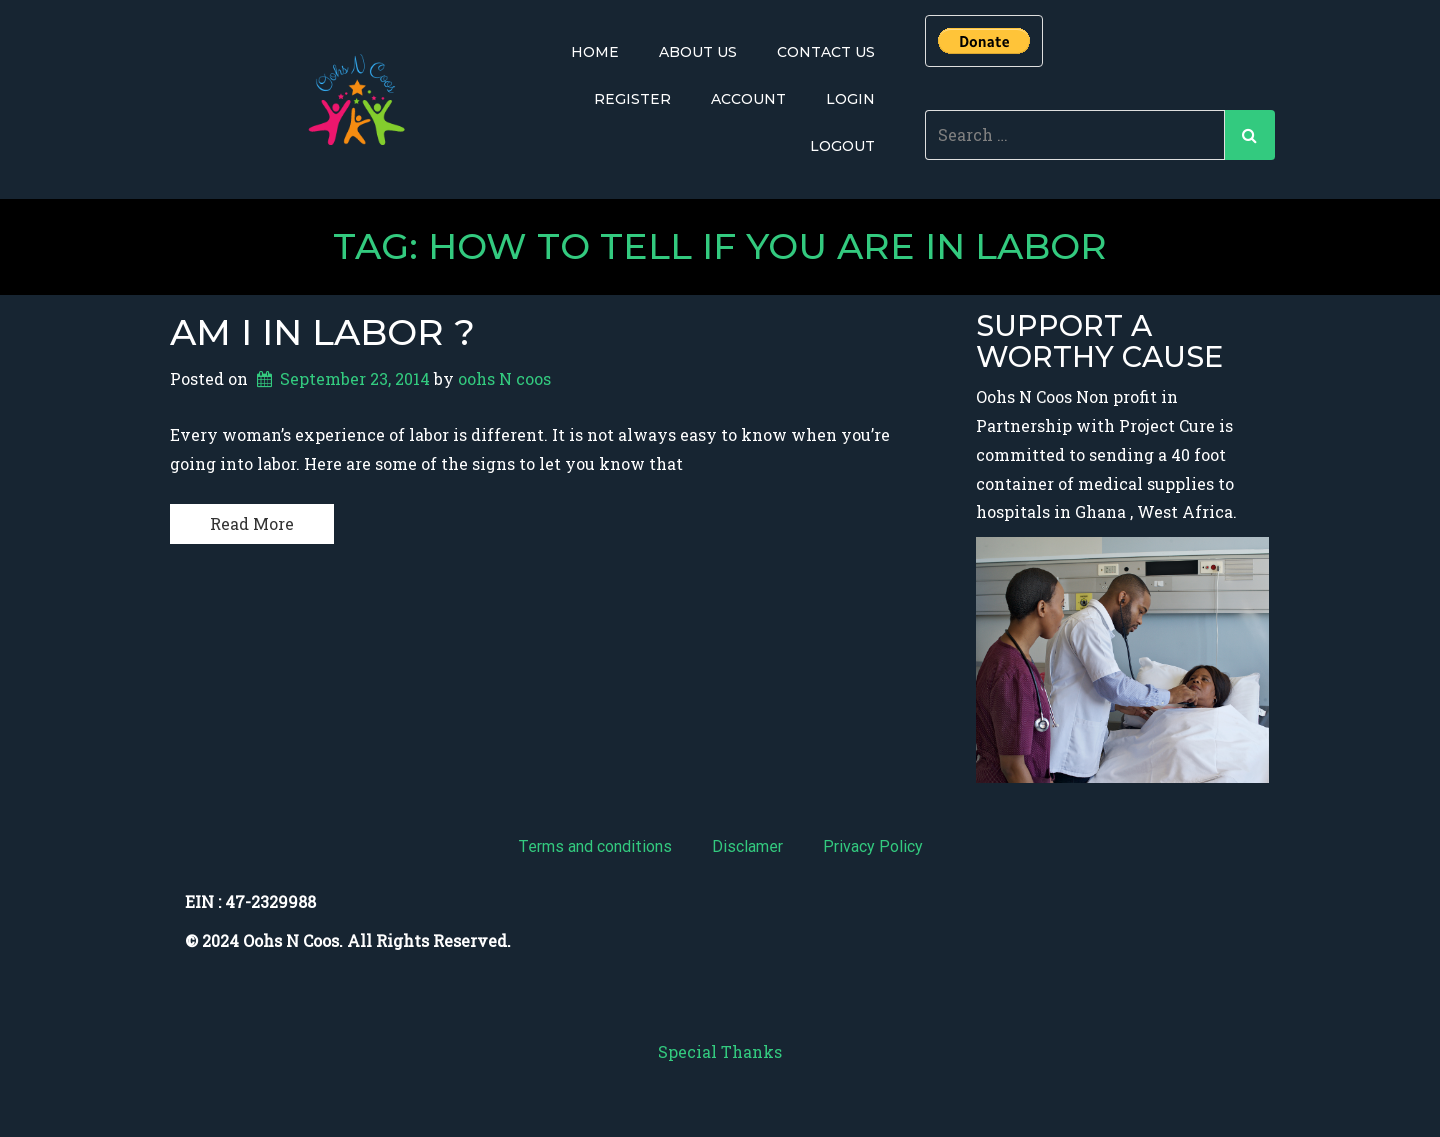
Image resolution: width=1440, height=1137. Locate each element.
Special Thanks (720, 1051)
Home (595, 52)
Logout (842, 146)
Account (748, 99)
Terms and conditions (595, 846)
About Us (698, 52)
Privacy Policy (873, 846)
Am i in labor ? (322, 331)
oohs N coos (504, 378)
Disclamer (747, 846)
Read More (252, 522)
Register (632, 99)
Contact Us (826, 52)
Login (850, 99)
